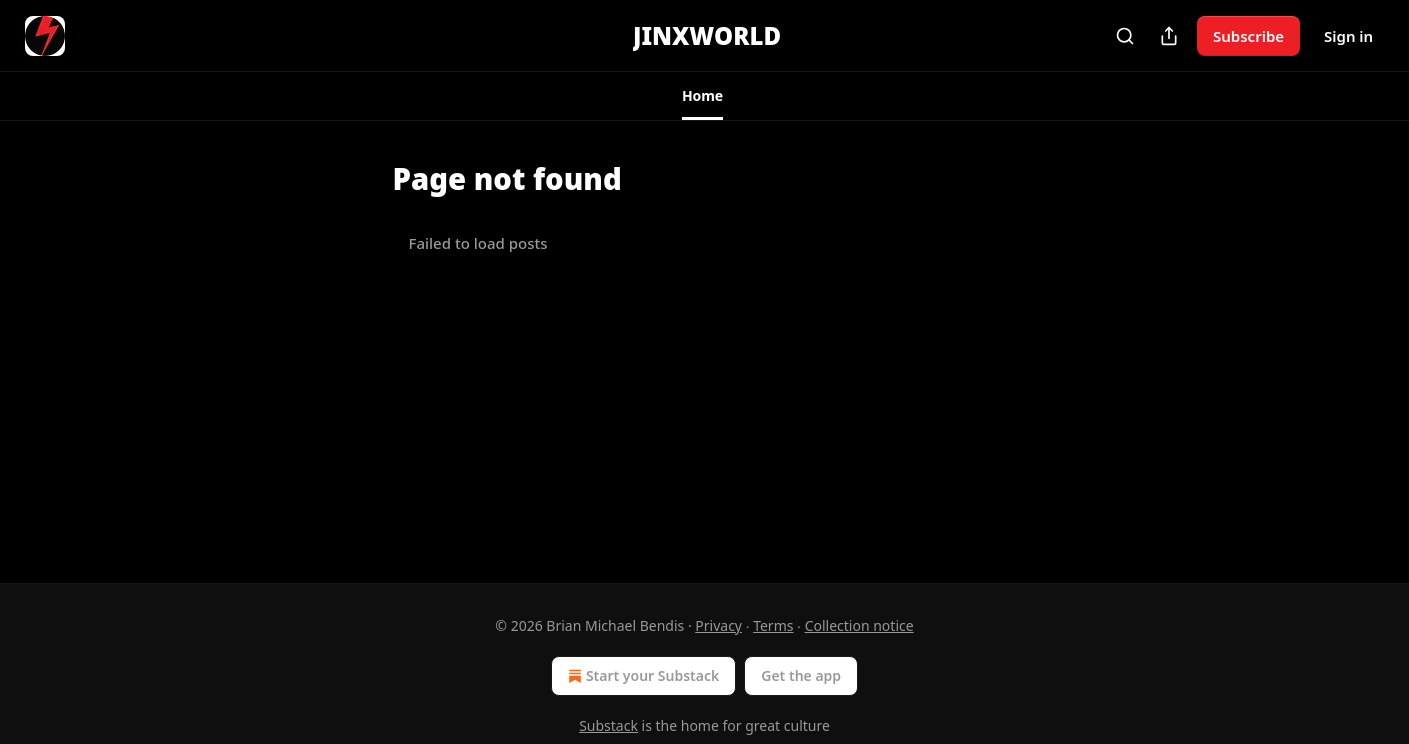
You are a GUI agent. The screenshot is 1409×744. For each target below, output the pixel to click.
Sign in (1348, 36)
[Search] (1125, 36)
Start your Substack (641, 676)
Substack (608, 725)
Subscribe (1248, 36)
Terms (773, 625)
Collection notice (859, 625)
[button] (702, 96)
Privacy (718, 625)
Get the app (801, 675)
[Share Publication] (1169, 36)
